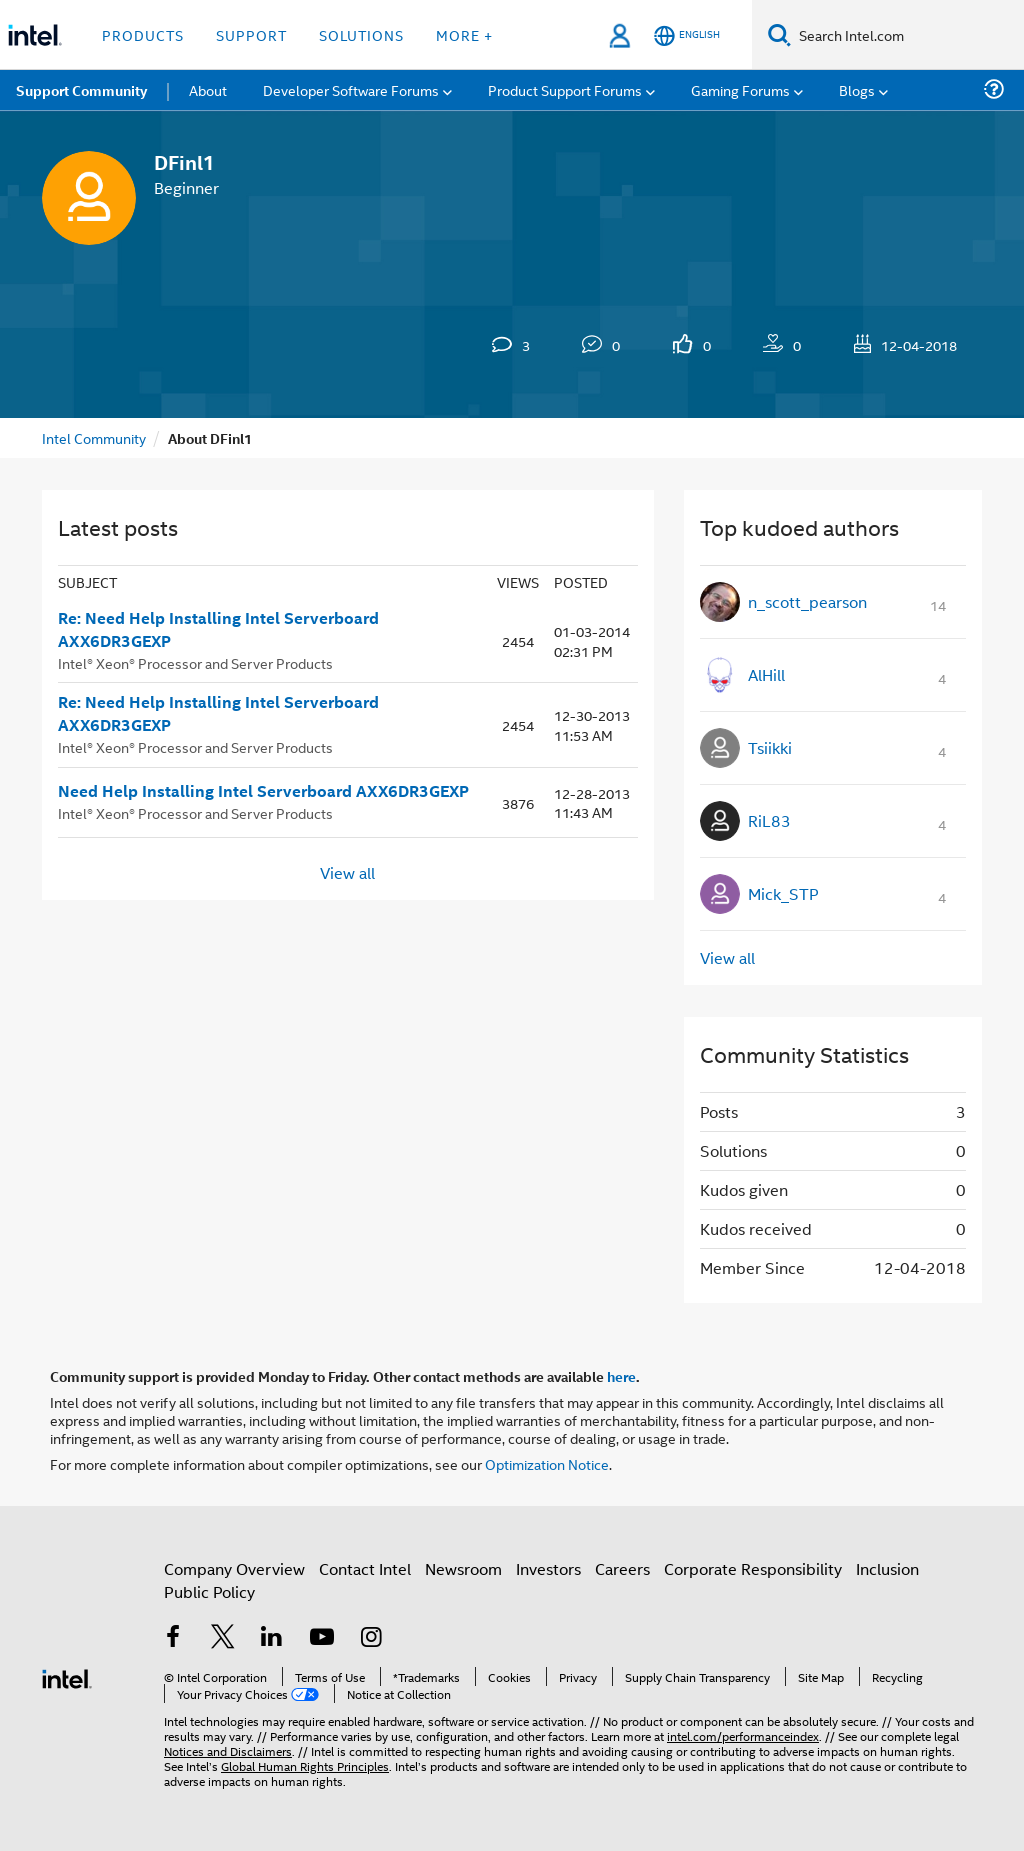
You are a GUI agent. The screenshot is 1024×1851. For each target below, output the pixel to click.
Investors (548, 1568)
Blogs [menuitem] (857, 89)
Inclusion (887, 1568)
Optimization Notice (547, 1463)
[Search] (779, 34)
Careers (622, 1568)
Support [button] (251, 34)
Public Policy (209, 1591)
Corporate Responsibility (753, 1568)
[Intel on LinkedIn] (272, 1638)
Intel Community (94, 437)
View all (347, 872)
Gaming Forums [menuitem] (740, 89)
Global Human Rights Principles (305, 1765)
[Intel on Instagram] (371, 1638)
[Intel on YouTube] (322, 1638)
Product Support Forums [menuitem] (565, 89)
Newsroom (463, 1568)
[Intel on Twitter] (223, 1638)
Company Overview (234, 1568)
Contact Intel (365, 1568)
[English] (687, 35)
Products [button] (143, 34)
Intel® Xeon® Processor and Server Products (195, 662)
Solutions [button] (361, 34)
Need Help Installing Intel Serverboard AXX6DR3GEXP (263, 791)
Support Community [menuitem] (81, 90)
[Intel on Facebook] (173, 1638)
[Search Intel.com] (907, 35)
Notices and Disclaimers (228, 1750)
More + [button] (464, 34)
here (621, 1376)
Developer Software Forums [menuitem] (351, 89)
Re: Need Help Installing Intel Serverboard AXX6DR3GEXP (218, 629)
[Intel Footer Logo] (67, 1676)
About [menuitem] (208, 89)
